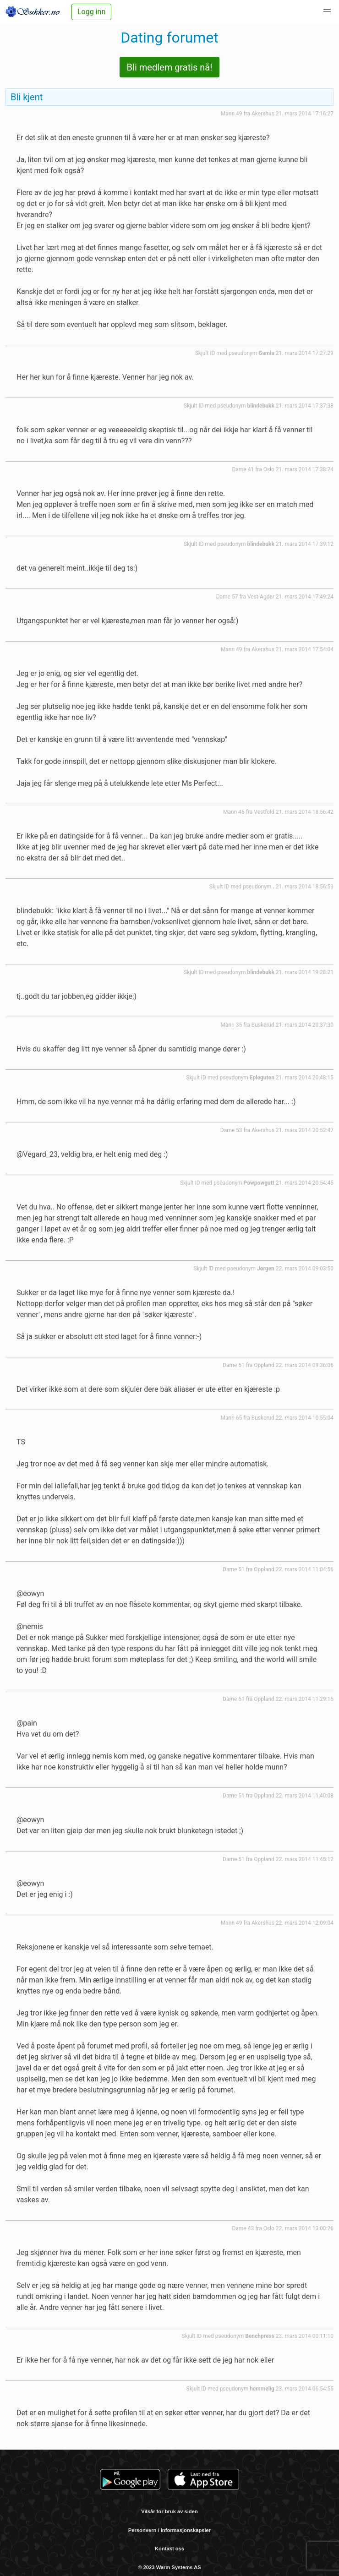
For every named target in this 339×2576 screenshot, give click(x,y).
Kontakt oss (169, 2548)
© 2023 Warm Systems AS (169, 2567)
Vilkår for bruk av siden (169, 2511)
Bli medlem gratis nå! (170, 67)
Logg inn (91, 11)
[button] (327, 12)
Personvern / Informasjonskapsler (169, 2530)
